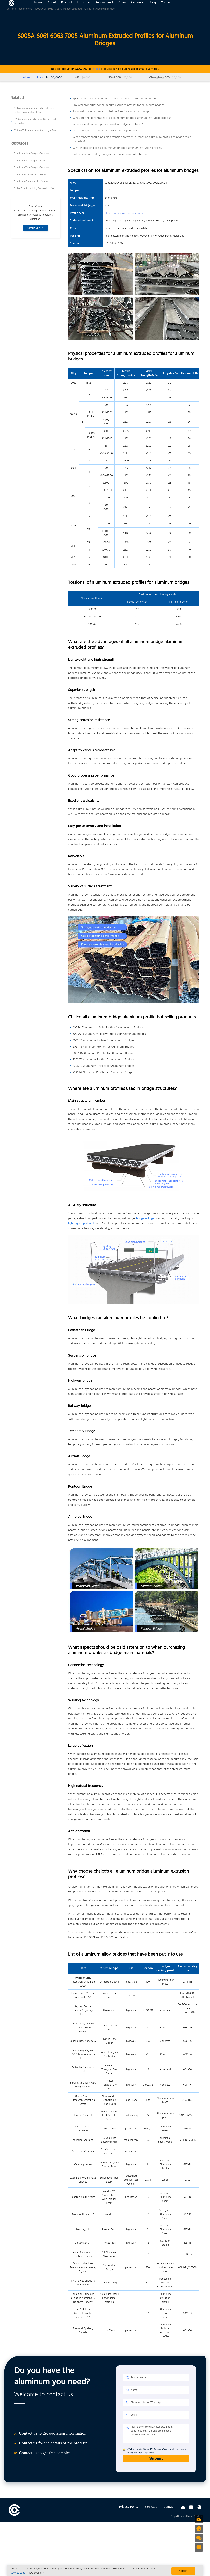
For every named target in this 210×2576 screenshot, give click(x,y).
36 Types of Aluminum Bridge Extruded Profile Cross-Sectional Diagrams (34, 120)
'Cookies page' (18, 2573)
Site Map (151, 2516)
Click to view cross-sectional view (124, 223)
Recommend (104, 7)
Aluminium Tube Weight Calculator (32, 177)
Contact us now (35, 238)
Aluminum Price (33, 87)
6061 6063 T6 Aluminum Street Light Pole (35, 140)
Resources (138, 7)
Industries (84, 7)
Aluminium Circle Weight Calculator (32, 191)
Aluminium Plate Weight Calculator (32, 163)
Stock (96, 79)
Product (66, 7)
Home (38, 7)
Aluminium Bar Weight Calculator (31, 170)
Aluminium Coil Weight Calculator (31, 184)
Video (122, 7)
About (51, 7)
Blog (153, 7)
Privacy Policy (128, 2516)
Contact (166, 7)
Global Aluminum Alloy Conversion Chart (34, 198)
